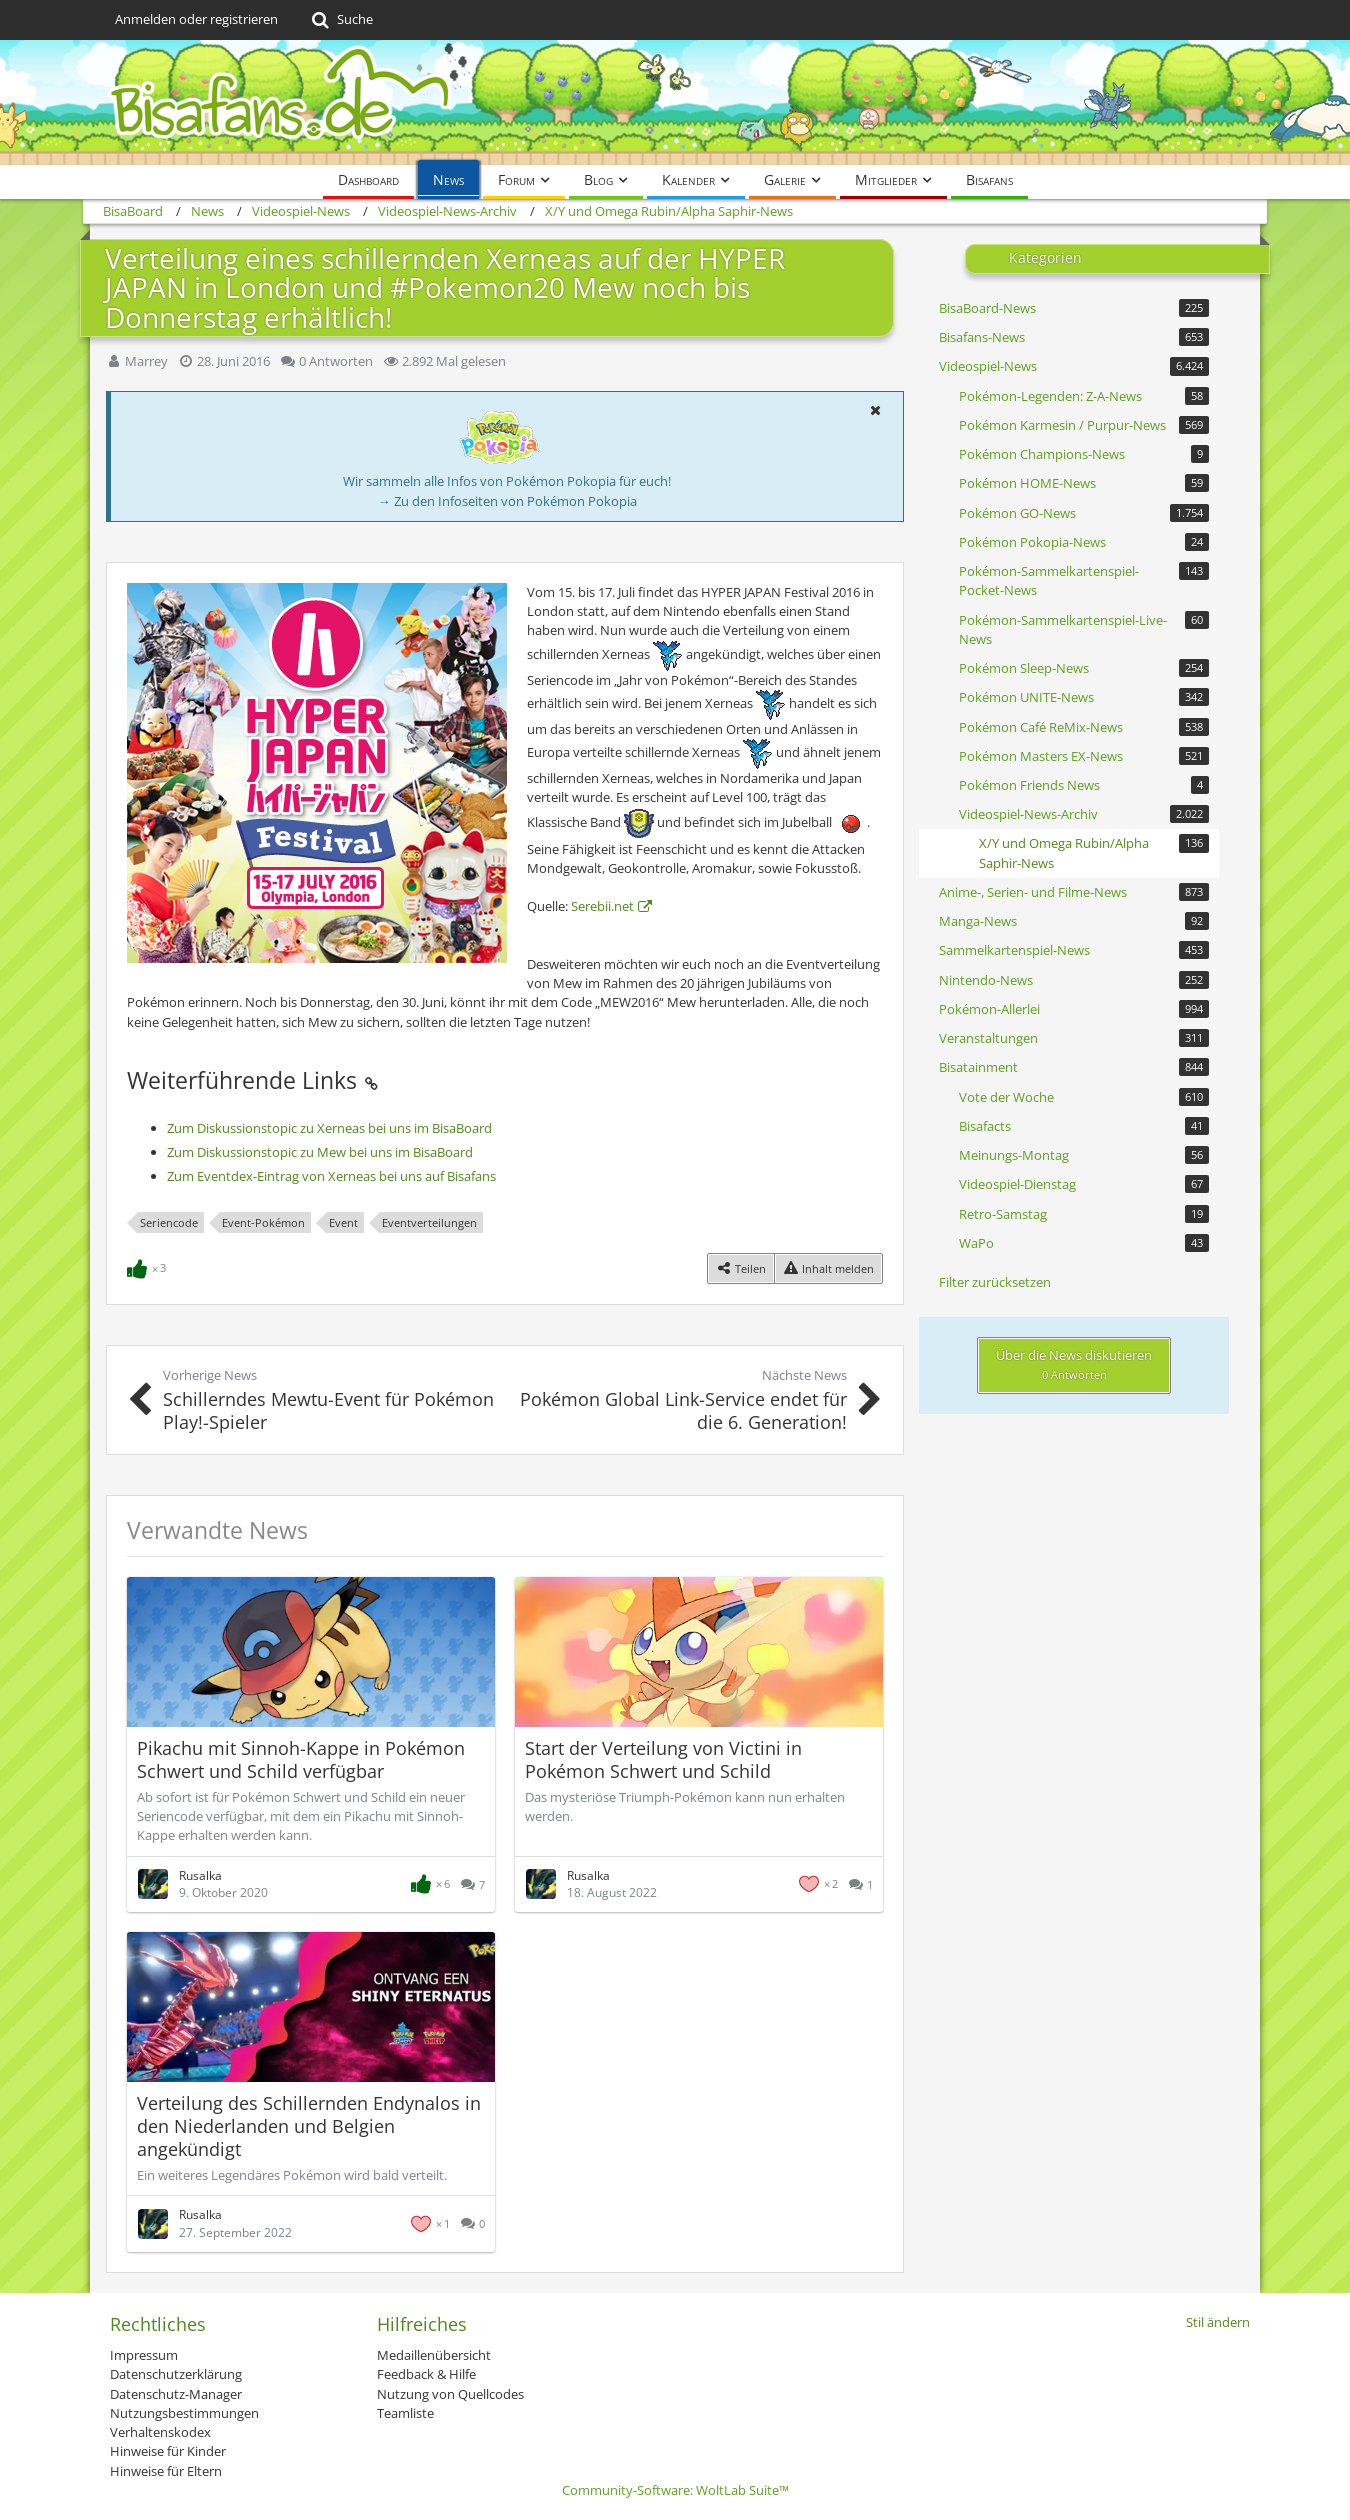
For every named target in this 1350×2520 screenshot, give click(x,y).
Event (343, 1222)
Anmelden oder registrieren (196, 19)
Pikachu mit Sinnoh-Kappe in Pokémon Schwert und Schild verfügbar (301, 1759)
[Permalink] (371, 1080)
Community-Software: (675, 2490)
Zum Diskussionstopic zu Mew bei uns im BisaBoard (320, 1152)
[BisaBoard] (675, 102)
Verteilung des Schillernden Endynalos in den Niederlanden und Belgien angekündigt (309, 2126)
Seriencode (169, 1222)
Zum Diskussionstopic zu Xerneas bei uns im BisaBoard (329, 1128)
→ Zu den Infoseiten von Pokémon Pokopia (507, 501)
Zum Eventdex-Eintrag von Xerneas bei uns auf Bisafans (331, 1176)
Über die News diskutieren (1074, 1364)
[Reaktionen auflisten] (149, 1266)
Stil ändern (1218, 2322)
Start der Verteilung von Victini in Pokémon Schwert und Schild (663, 1759)
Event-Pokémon (263, 1222)
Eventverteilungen (429, 1222)
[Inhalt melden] (828, 1268)
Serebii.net (602, 906)
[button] (875, 410)
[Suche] (340, 20)
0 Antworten (336, 361)
